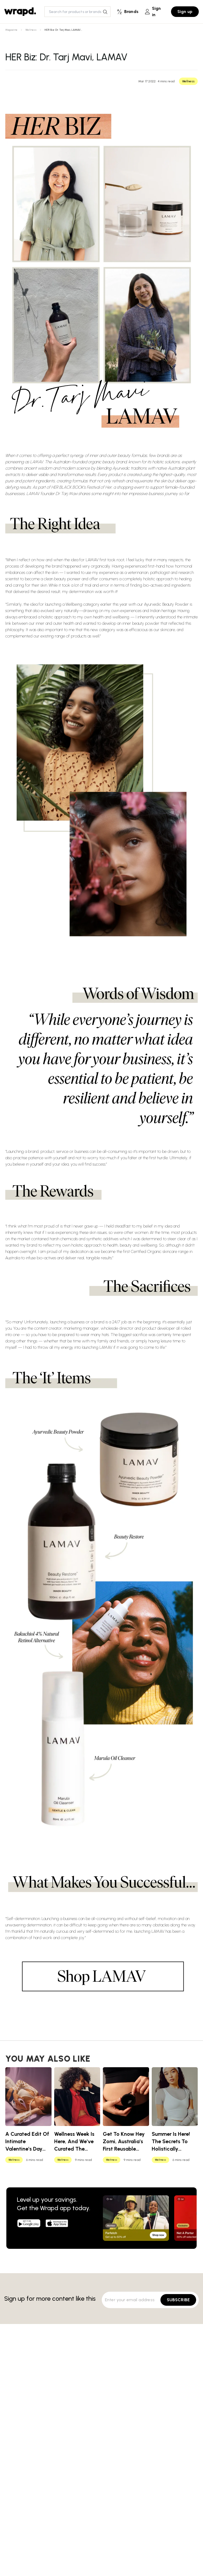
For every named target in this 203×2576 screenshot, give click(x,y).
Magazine (11, 30)
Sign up (184, 11)
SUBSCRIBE (178, 2299)
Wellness (30, 30)
